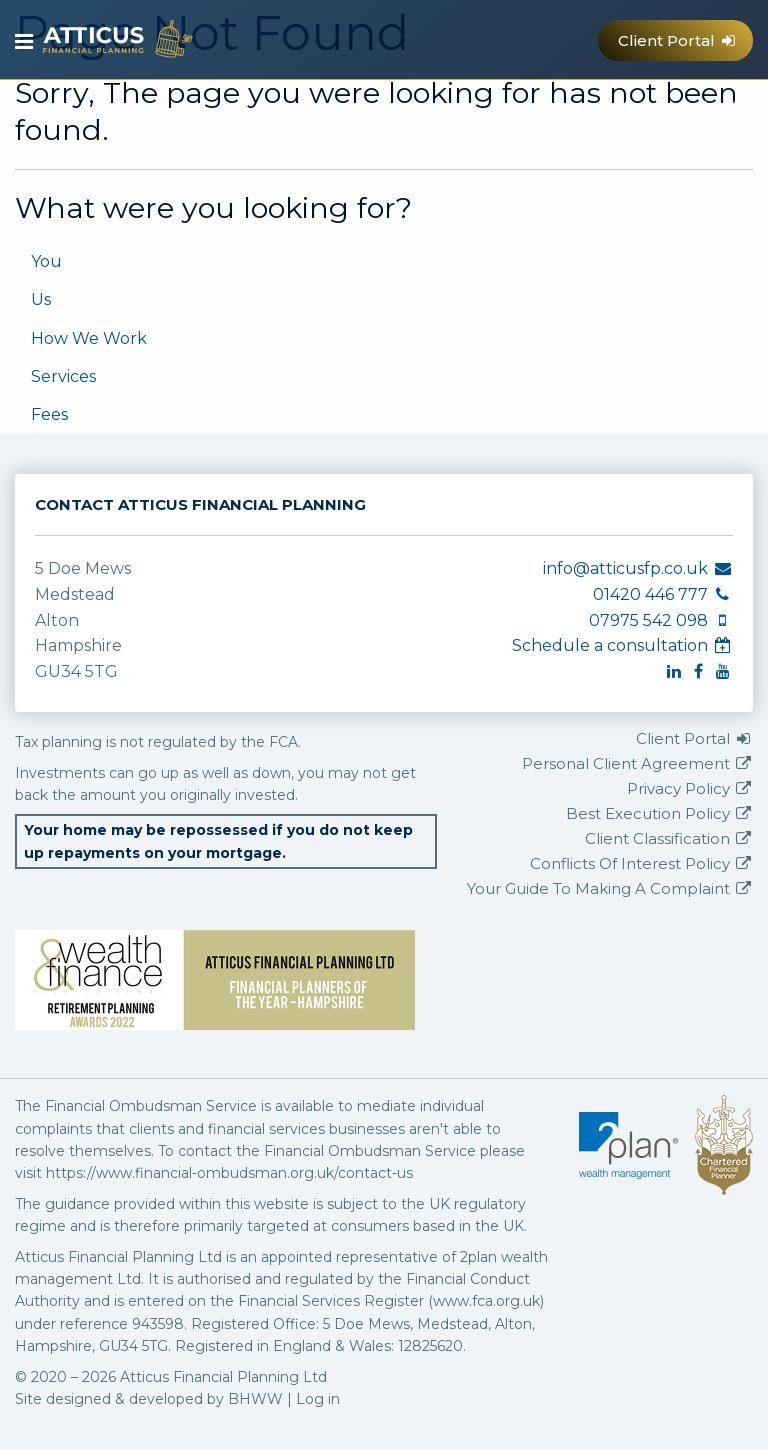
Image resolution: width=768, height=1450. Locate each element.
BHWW (255, 1399)
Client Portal (678, 40)
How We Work (89, 338)
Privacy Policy (690, 788)
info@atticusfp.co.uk (505, 111)
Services (63, 376)
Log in (318, 1399)
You (46, 261)
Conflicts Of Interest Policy (641, 863)
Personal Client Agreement (637, 763)
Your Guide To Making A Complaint (610, 888)
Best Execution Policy (659, 813)
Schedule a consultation (622, 645)
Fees (49, 414)
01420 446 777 (547, 111)
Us (41, 299)
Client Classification (669, 838)
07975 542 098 (586, 111)
